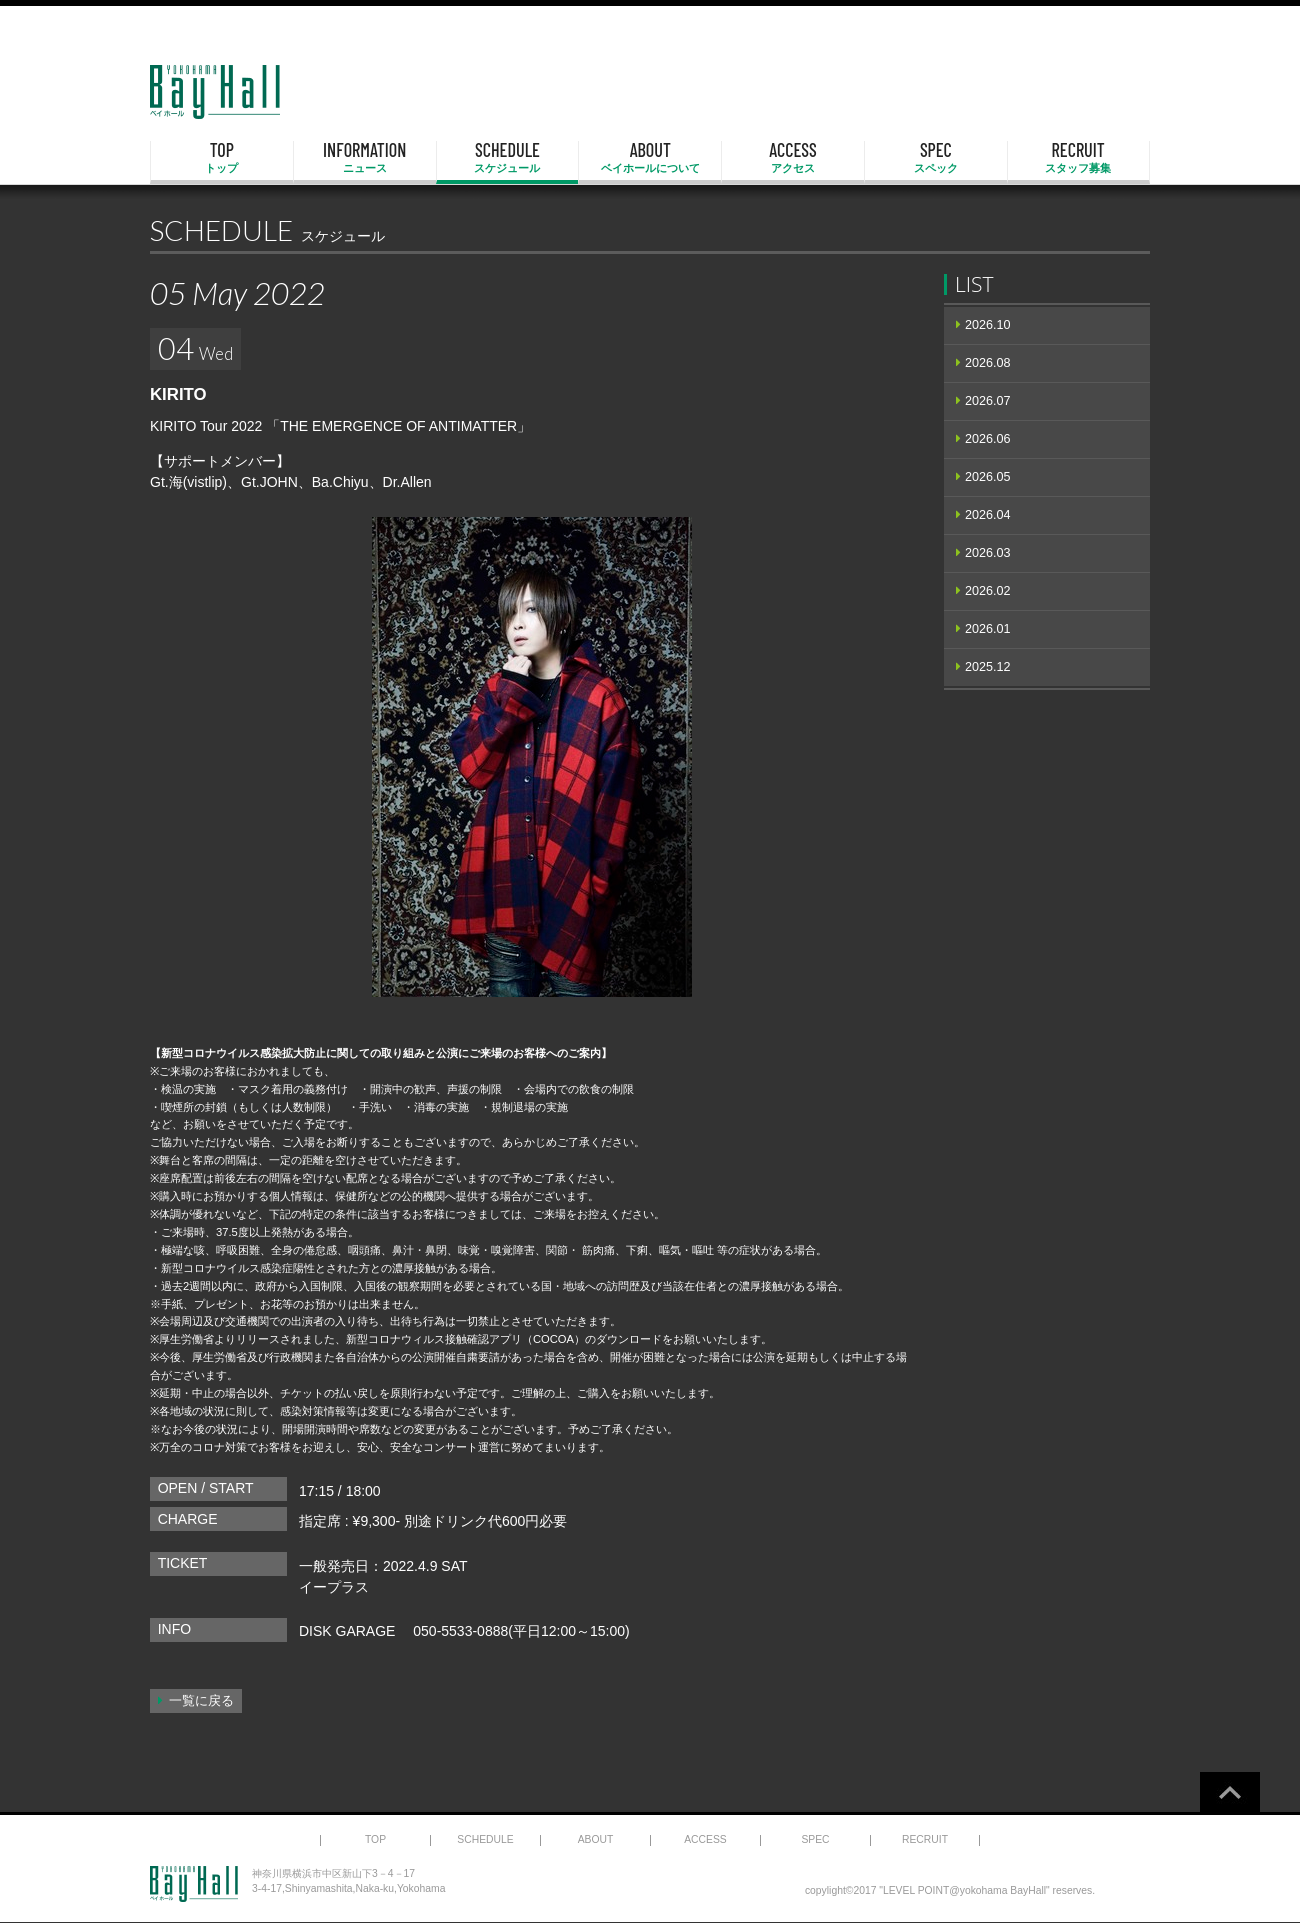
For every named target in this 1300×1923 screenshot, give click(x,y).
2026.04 (988, 515)
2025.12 (988, 667)
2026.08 (988, 363)
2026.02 (988, 591)
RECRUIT (1078, 158)
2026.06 (988, 439)
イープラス (334, 1587)
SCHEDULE (508, 158)
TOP (222, 158)
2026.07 (988, 401)
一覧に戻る (201, 1701)
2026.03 (988, 553)
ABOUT (650, 158)
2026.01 (988, 629)
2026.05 (988, 477)
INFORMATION (365, 158)
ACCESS (793, 158)
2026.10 (988, 325)
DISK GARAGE (347, 1631)
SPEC (936, 158)
